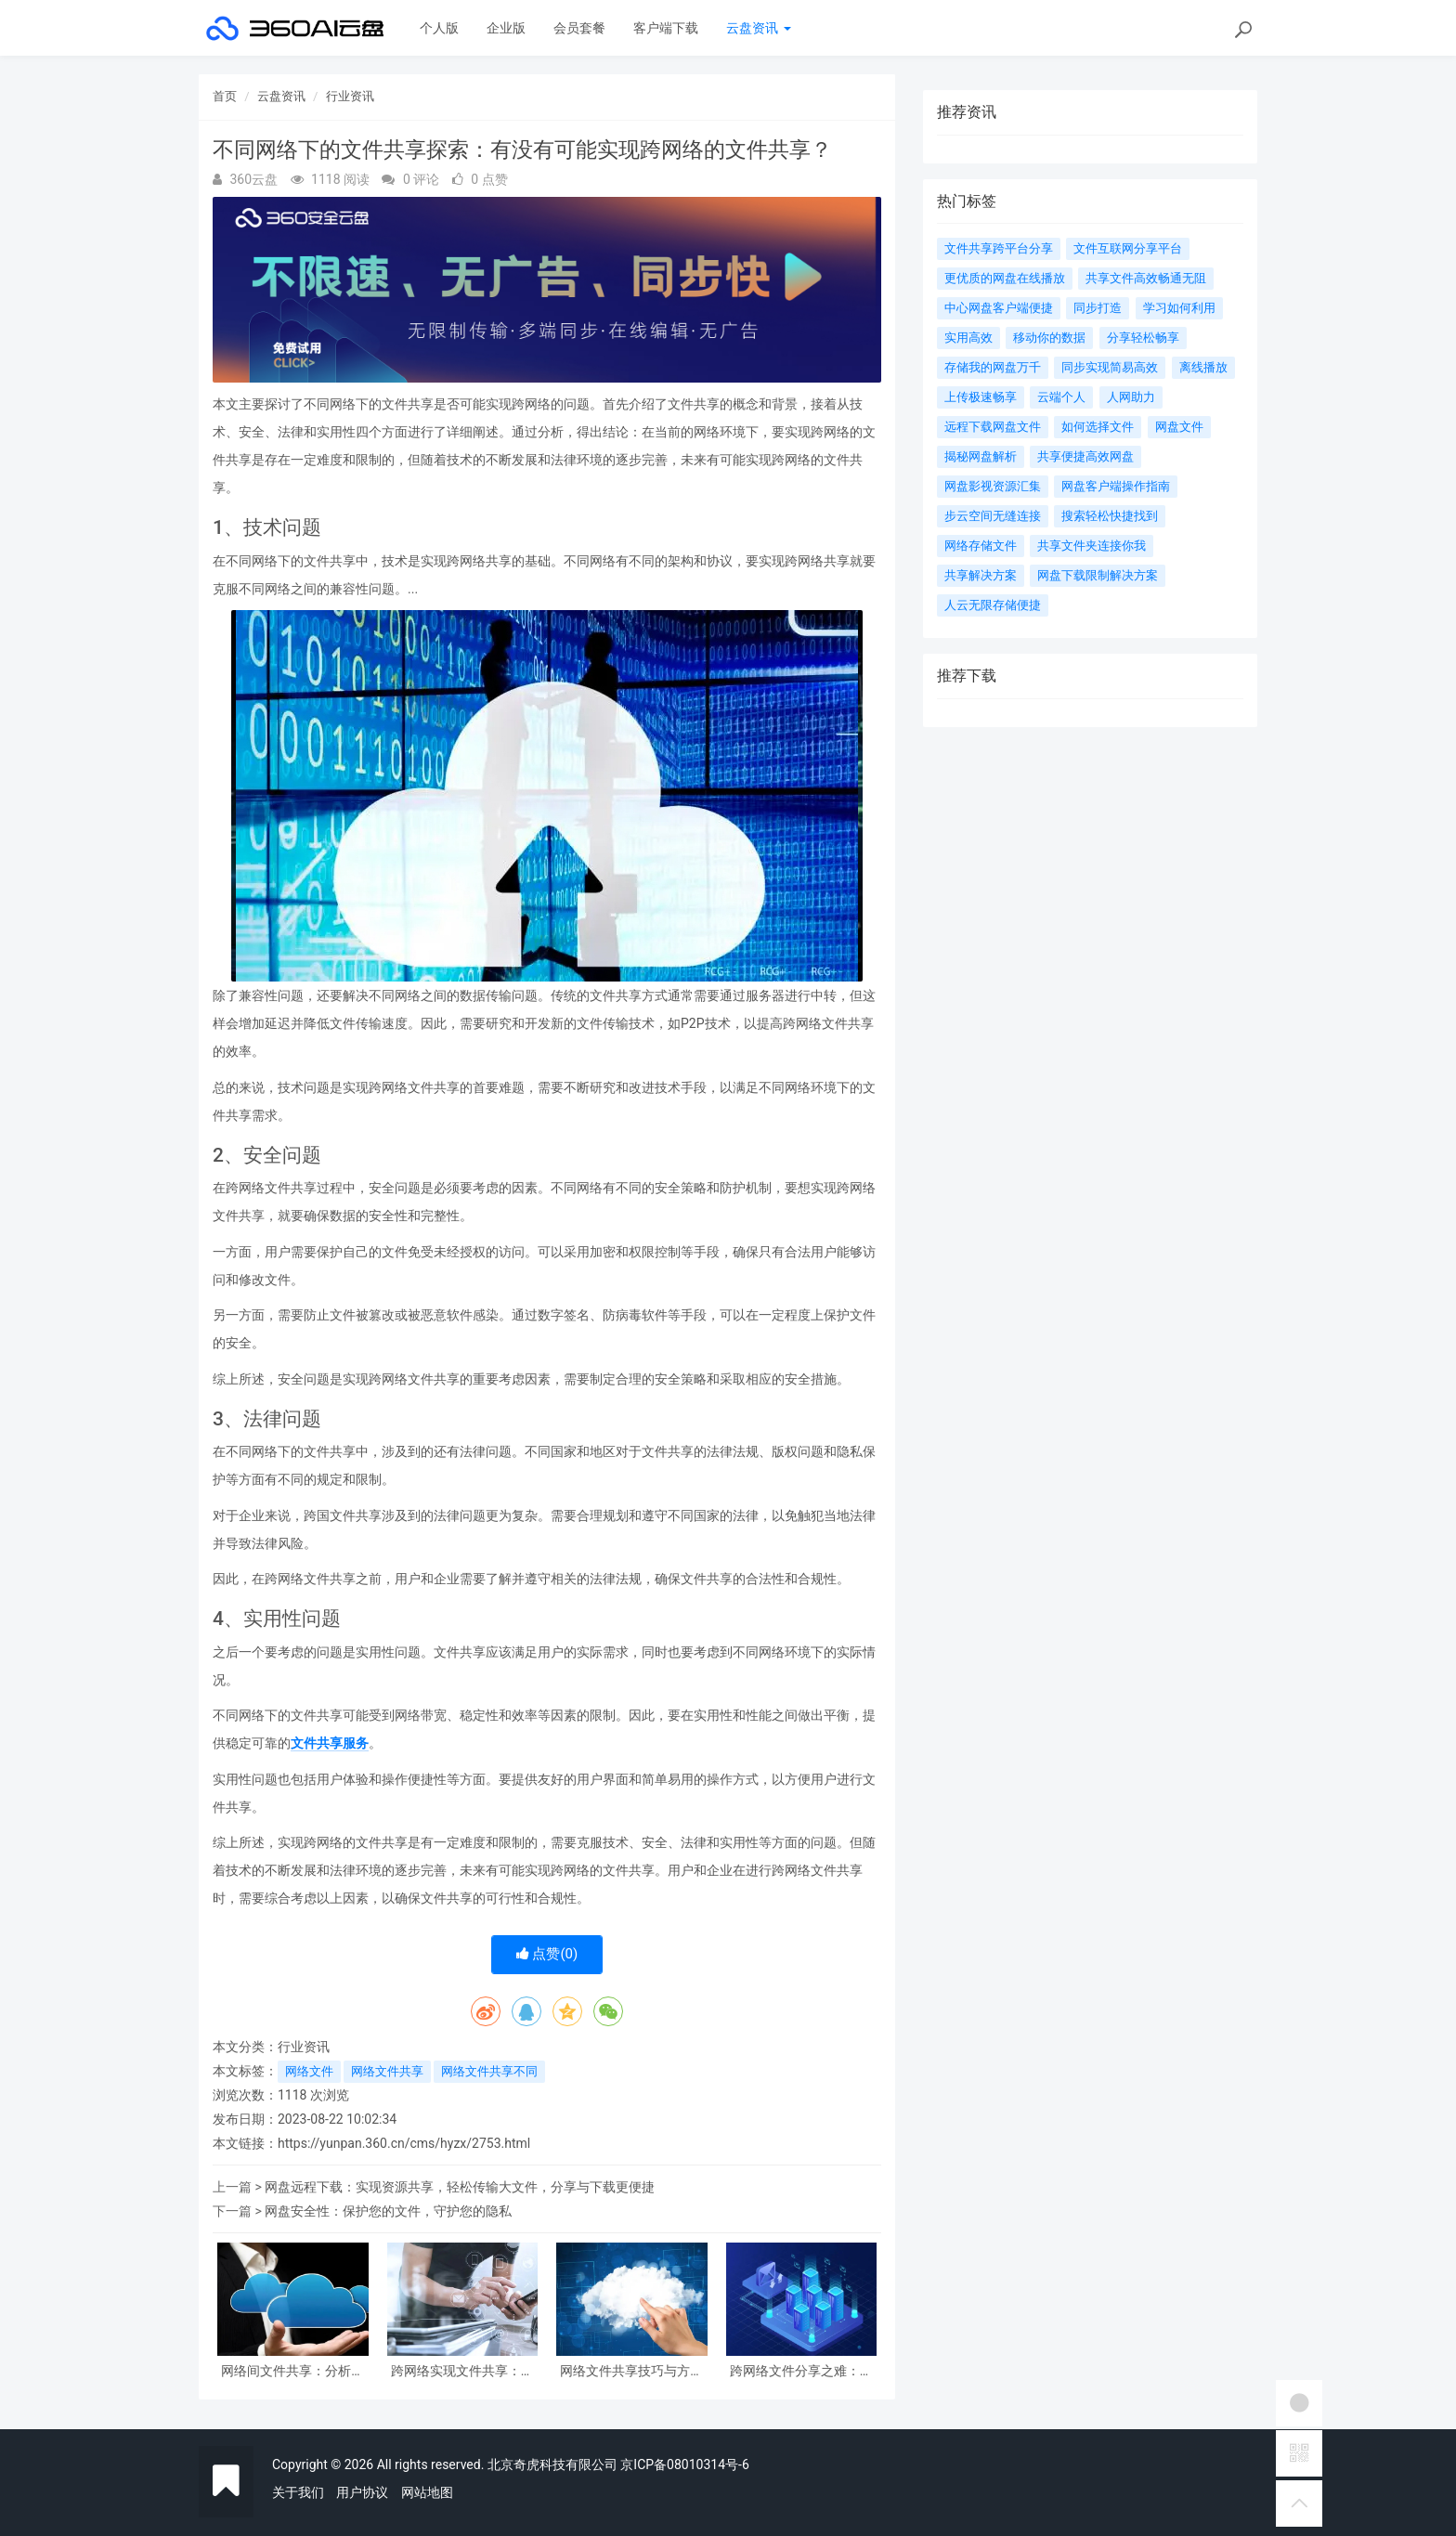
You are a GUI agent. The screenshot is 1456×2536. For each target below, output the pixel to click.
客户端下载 (665, 27)
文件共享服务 (330, 1743)
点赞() (547, 1953)
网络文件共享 (387, 2071)
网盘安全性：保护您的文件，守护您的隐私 (388, 2211)
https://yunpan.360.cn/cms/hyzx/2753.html (404, 2143)
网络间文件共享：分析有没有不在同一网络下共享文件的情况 (292, 2371)
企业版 (506, 27)
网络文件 (309, 2071)
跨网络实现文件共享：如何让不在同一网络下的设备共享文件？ (462, 2371)
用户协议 (362, 2492)
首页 (225, 96)
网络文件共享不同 (489, 2071)
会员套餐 (579, 27)
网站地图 (427, 2492)
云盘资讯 (758, 27)
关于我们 (298, 2492)
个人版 (439, 27)
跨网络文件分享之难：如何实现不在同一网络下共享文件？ (801, 2371)
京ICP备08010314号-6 (684, 2464)
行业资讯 (350, 96)
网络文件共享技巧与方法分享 (631, 2371)
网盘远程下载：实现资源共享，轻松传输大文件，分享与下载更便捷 (460, 2186)
